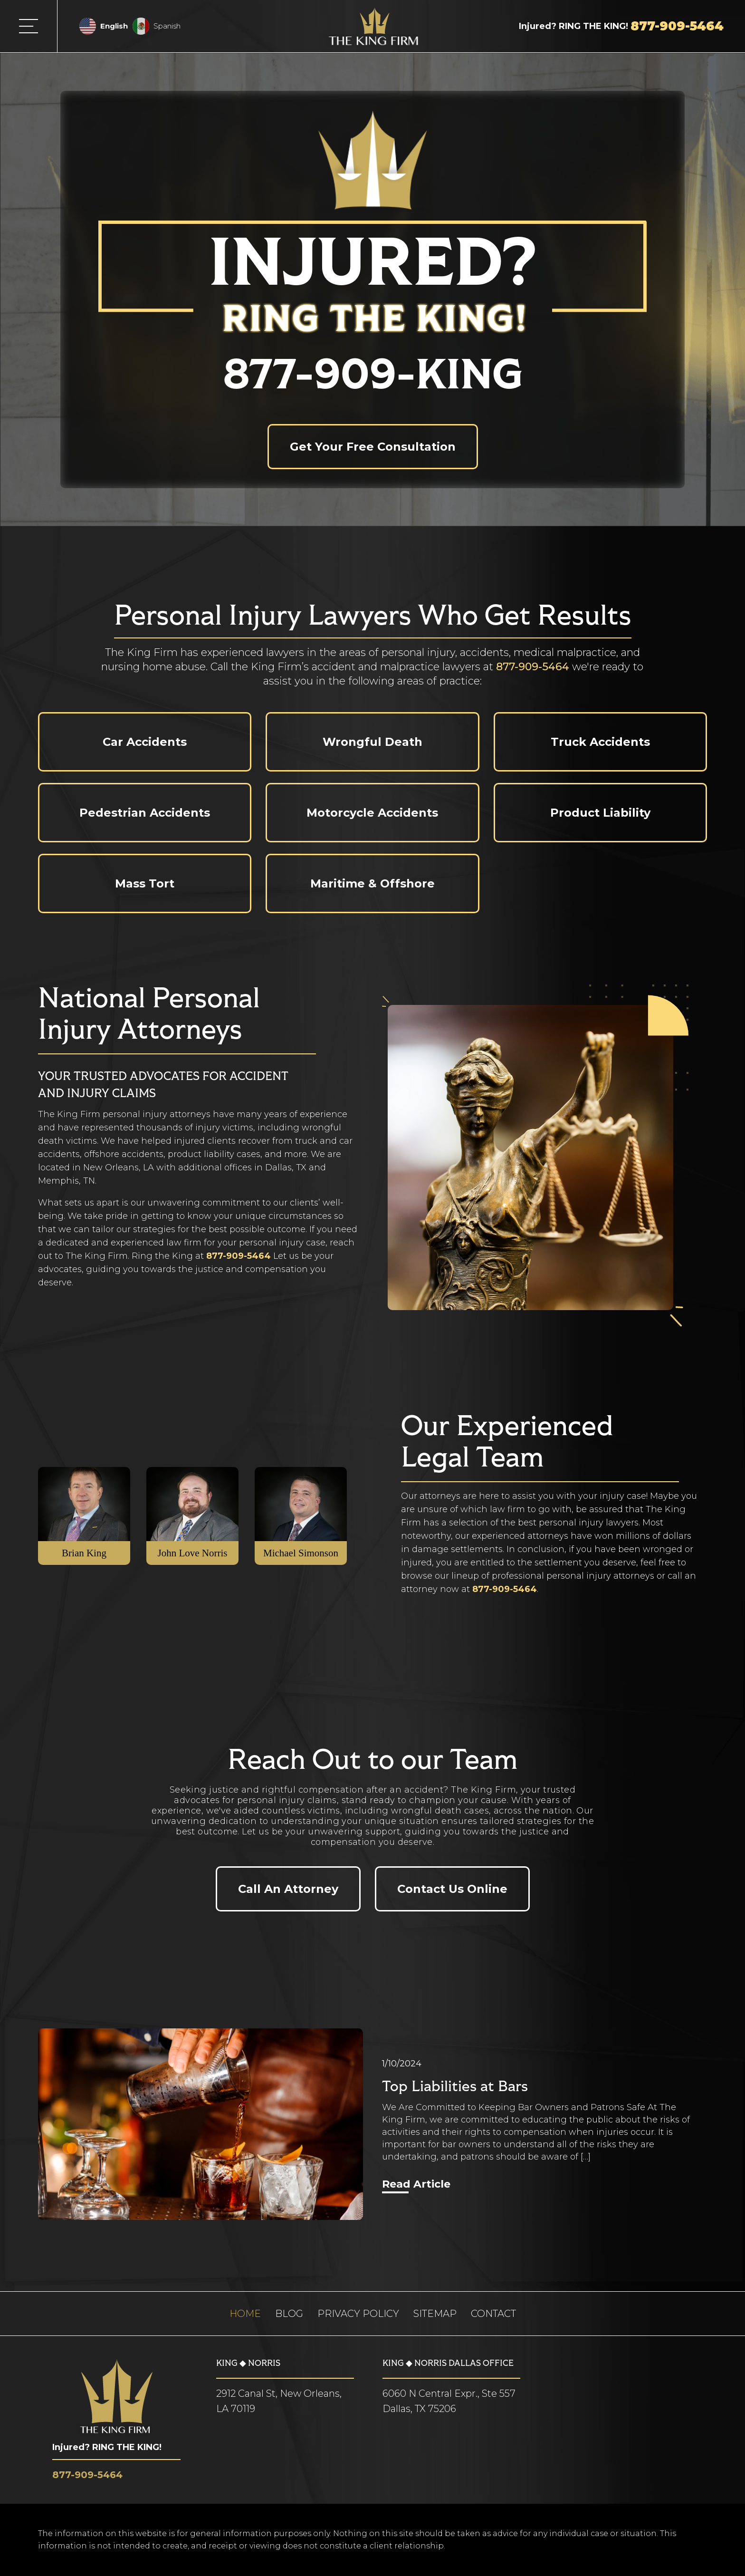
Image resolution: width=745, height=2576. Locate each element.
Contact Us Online (452, 1889)
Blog (289, 2313)
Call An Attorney (288, 1889)
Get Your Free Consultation (373, 446)
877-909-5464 (532, 666)
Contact (493, 2313)
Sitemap (435, 2313)
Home (245, 2313)
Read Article (416, 2184)
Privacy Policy (358, 2313)
